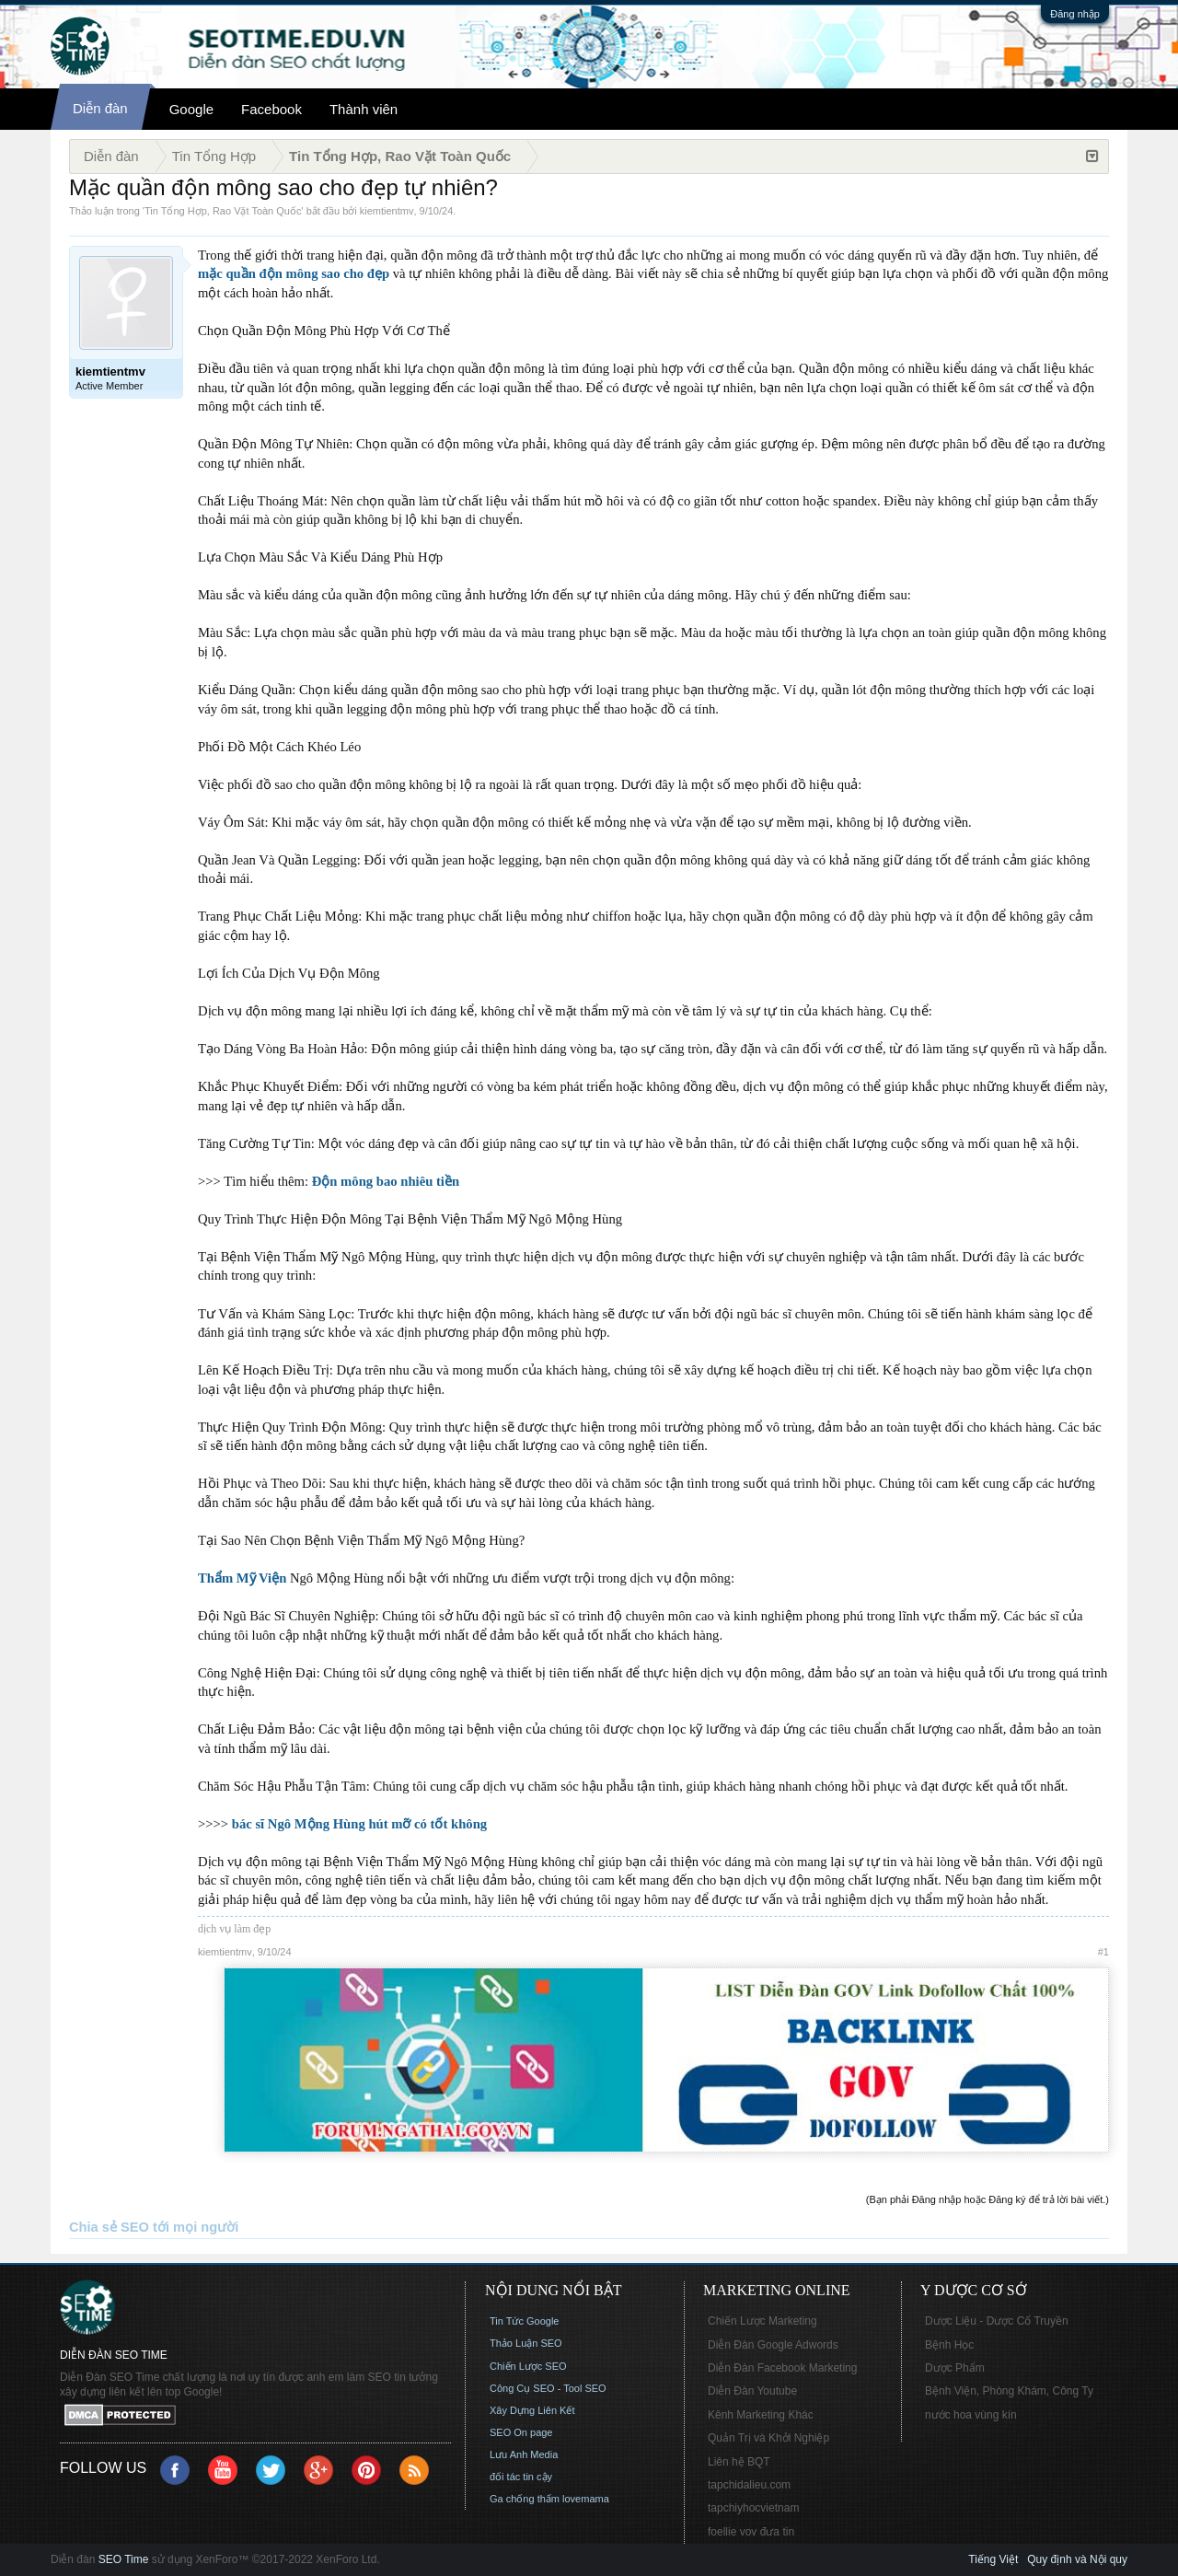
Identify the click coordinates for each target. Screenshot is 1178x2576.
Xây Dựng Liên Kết (532, 2410)
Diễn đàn (100, 108)
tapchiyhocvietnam (753, 2507)
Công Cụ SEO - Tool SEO (548, 2388)
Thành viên (363, 109)
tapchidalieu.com (749, 2484)
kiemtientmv (387, 210)
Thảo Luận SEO (526, 2343)
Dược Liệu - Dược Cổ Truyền (996, 2321)
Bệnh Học (949, 2344)
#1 (1103, 1951)
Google (191, 109)
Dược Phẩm (955, 2367)
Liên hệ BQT (739, 2461)
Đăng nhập (1075, 13)
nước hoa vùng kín (971, 2414)
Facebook (271, 109)
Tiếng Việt (993, 2559)
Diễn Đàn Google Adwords (773, 2344)
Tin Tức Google (524, 2321)
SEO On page (521, 2432)
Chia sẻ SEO (109, 2227)
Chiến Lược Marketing (762, 2321)
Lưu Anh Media (524, 2454)
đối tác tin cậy (521, 2476)
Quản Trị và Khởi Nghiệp (768, 2437)
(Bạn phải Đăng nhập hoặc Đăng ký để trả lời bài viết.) (987, 2199)
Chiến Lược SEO (528, 2366)
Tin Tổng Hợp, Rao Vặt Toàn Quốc (222, 210)
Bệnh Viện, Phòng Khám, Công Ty (1009, 2391)
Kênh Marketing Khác (761, 2414)
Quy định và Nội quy (1077, 2559)
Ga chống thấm (525, 2498)
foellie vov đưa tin (751, 2531)
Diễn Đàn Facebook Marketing (782, 2367)
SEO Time (123, 2559)
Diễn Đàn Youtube (752, 2391)
